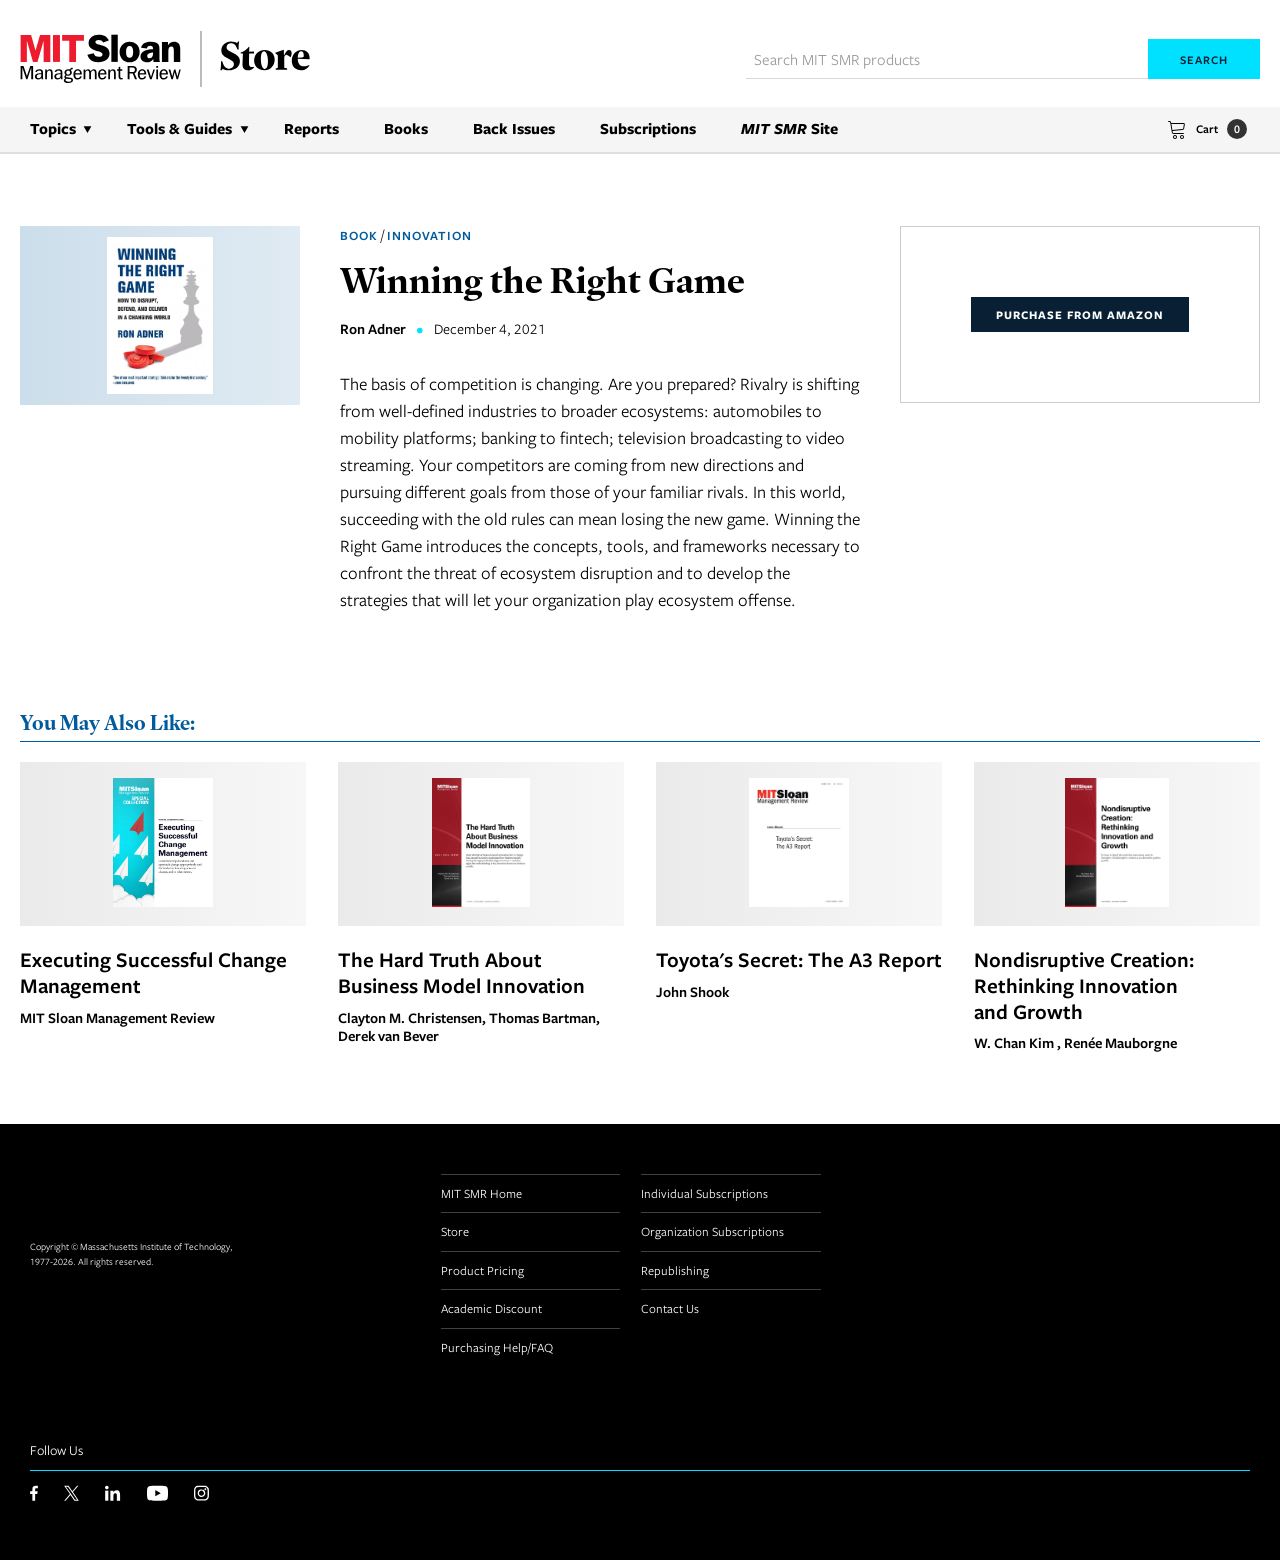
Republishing (675, 1270)
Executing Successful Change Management (153, 972)
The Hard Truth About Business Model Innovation (461, 972)
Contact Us (670, 1308)
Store (455, 1231)
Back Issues (514, 128)
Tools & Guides (179, 128)
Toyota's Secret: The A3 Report (799, 959)
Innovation (429, 235)
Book (359, 235)
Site (789, 128)
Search (1204, 59)
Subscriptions (648, 128)
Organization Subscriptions (712, 1231)
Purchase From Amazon (1080, 314)
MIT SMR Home (481, 1193)
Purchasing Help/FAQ (497, 1347)
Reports (311, 128)
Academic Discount (491, 1308)
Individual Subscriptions (704, 1193)
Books (406, 128)
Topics (53, 128)
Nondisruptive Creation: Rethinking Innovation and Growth (1084, 985)
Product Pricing (482, 1270)
